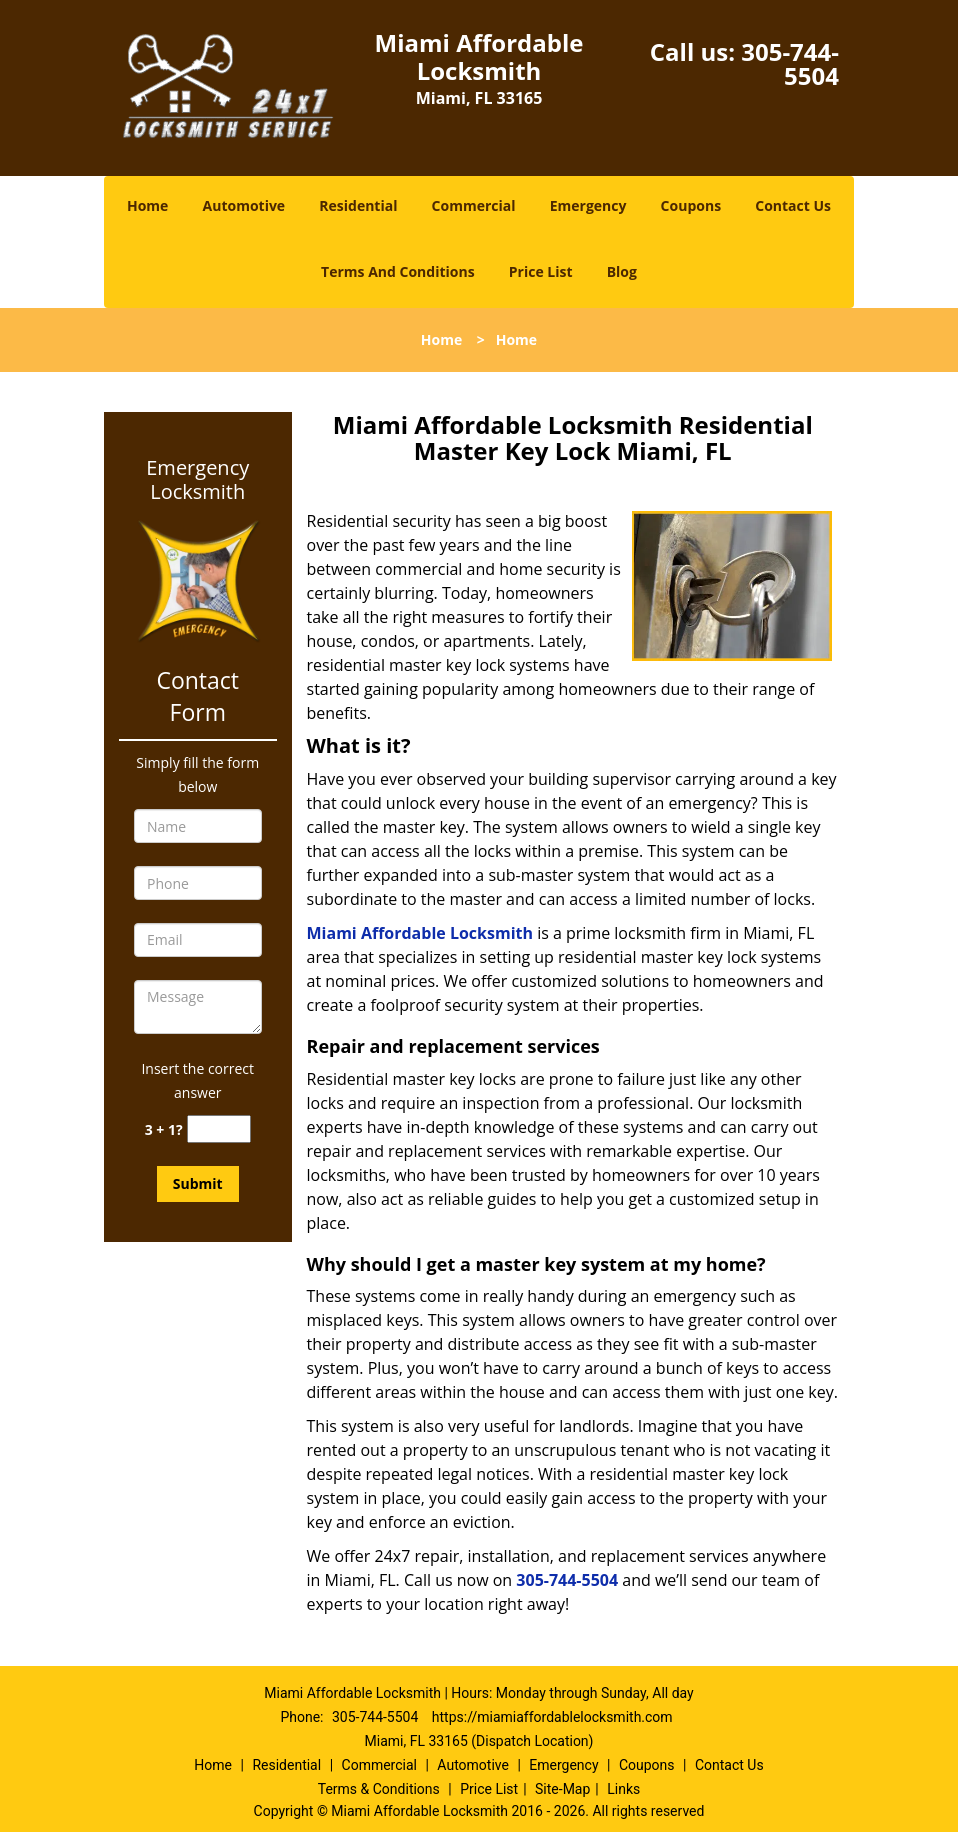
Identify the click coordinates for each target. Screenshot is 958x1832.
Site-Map (562, 1789)
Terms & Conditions (379, 1789)
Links (623, 1789)
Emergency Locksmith (197, 480)
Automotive (244, 205)
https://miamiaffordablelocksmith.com (552, 1717)
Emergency (588, 205)
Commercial (474, 205)
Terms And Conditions (398, 271)
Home (147, 205)
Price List (541, 271)
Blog (622, 271)
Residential (358, 205)
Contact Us (793, 205)
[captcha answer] (219, 1129)
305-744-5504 (790, 63)
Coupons (691, 205)
